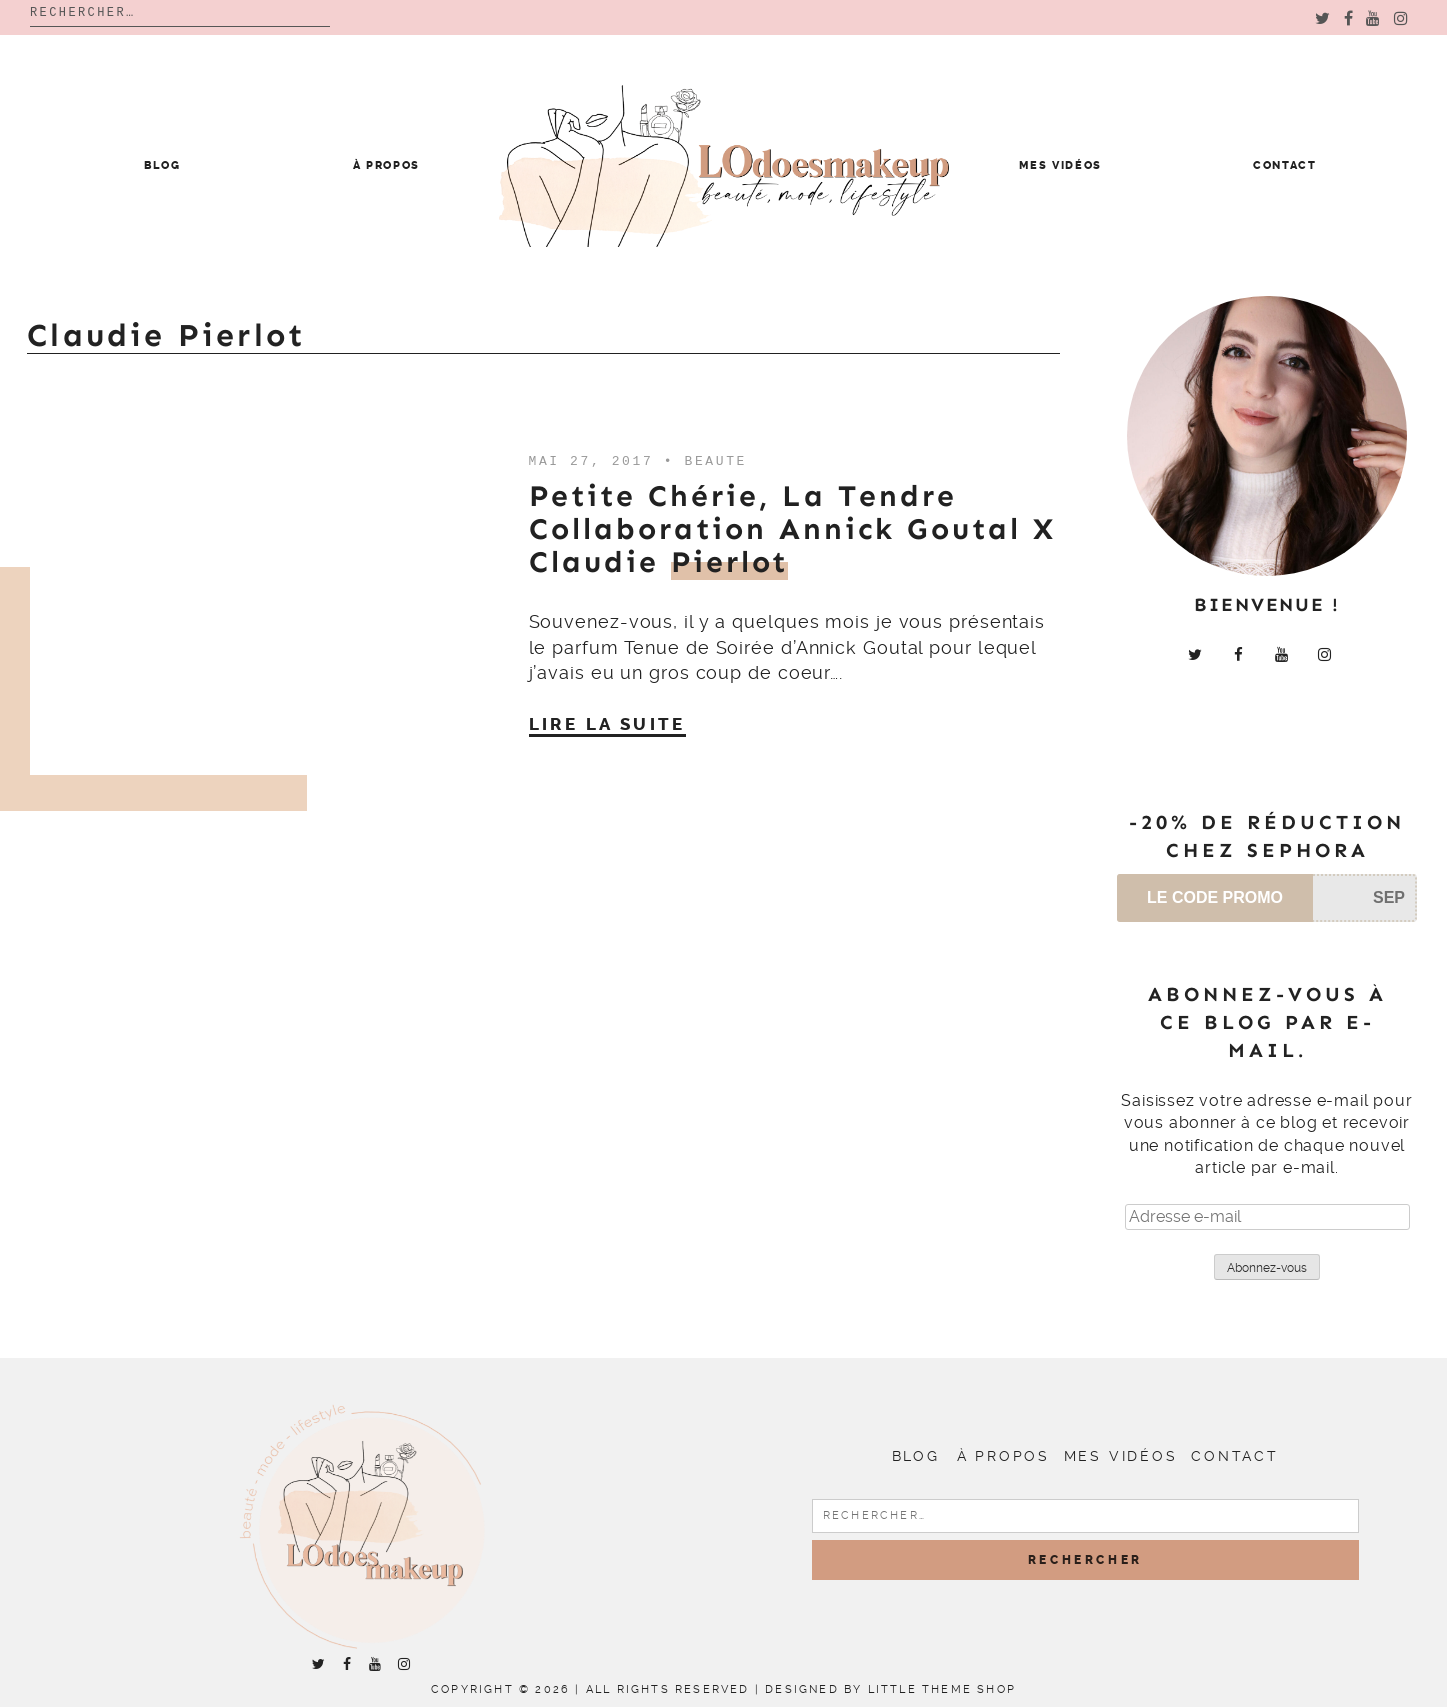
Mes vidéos (1060, 165)
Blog (162, 165)
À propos (386, 165)
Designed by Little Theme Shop (890, 1689)
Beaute (716, 461)
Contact (1285, 165)
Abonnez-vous (1267, 1268)
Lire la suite (607, 724)
